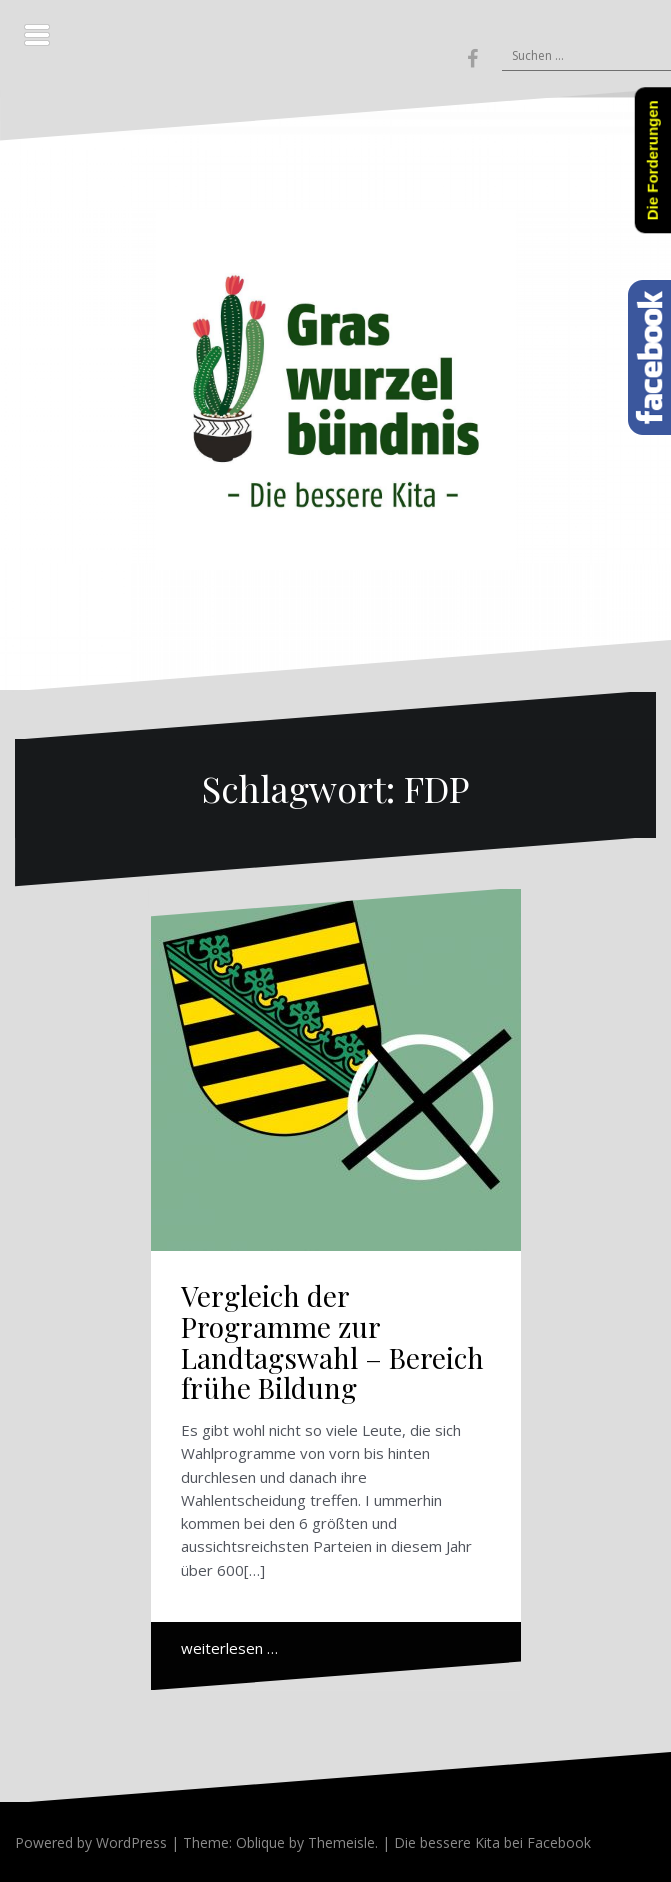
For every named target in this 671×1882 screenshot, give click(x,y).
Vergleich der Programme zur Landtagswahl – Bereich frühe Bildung (332, 1341)
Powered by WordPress (91, 1842)
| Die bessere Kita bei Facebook (484, 1842)
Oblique (260, 1842)
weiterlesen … (229, 1648)
